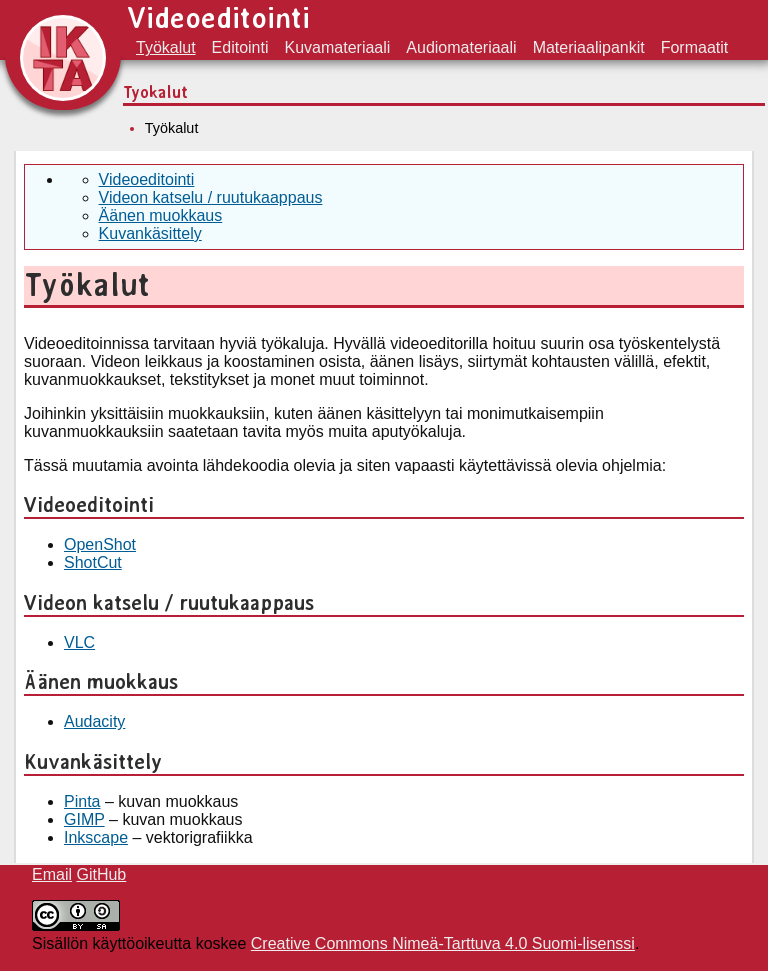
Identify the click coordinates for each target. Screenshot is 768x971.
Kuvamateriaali (338, 47)
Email (52, 874)
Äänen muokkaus (161, 215)
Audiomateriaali (461, 47)
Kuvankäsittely (150, 233)
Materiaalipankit (589, 47)
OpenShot (100, 544)
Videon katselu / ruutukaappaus (211, 197)
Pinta (82, 801)
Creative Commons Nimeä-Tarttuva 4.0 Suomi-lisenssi (443, 943)
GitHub (101, 874)
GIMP (84, 819)
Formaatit (695, 47)
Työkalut (166, 47)
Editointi (240, 47)
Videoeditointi (147, 179)
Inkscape (96, 837)
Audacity (94, 721)
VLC (79, 642)
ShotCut (93, 562)
